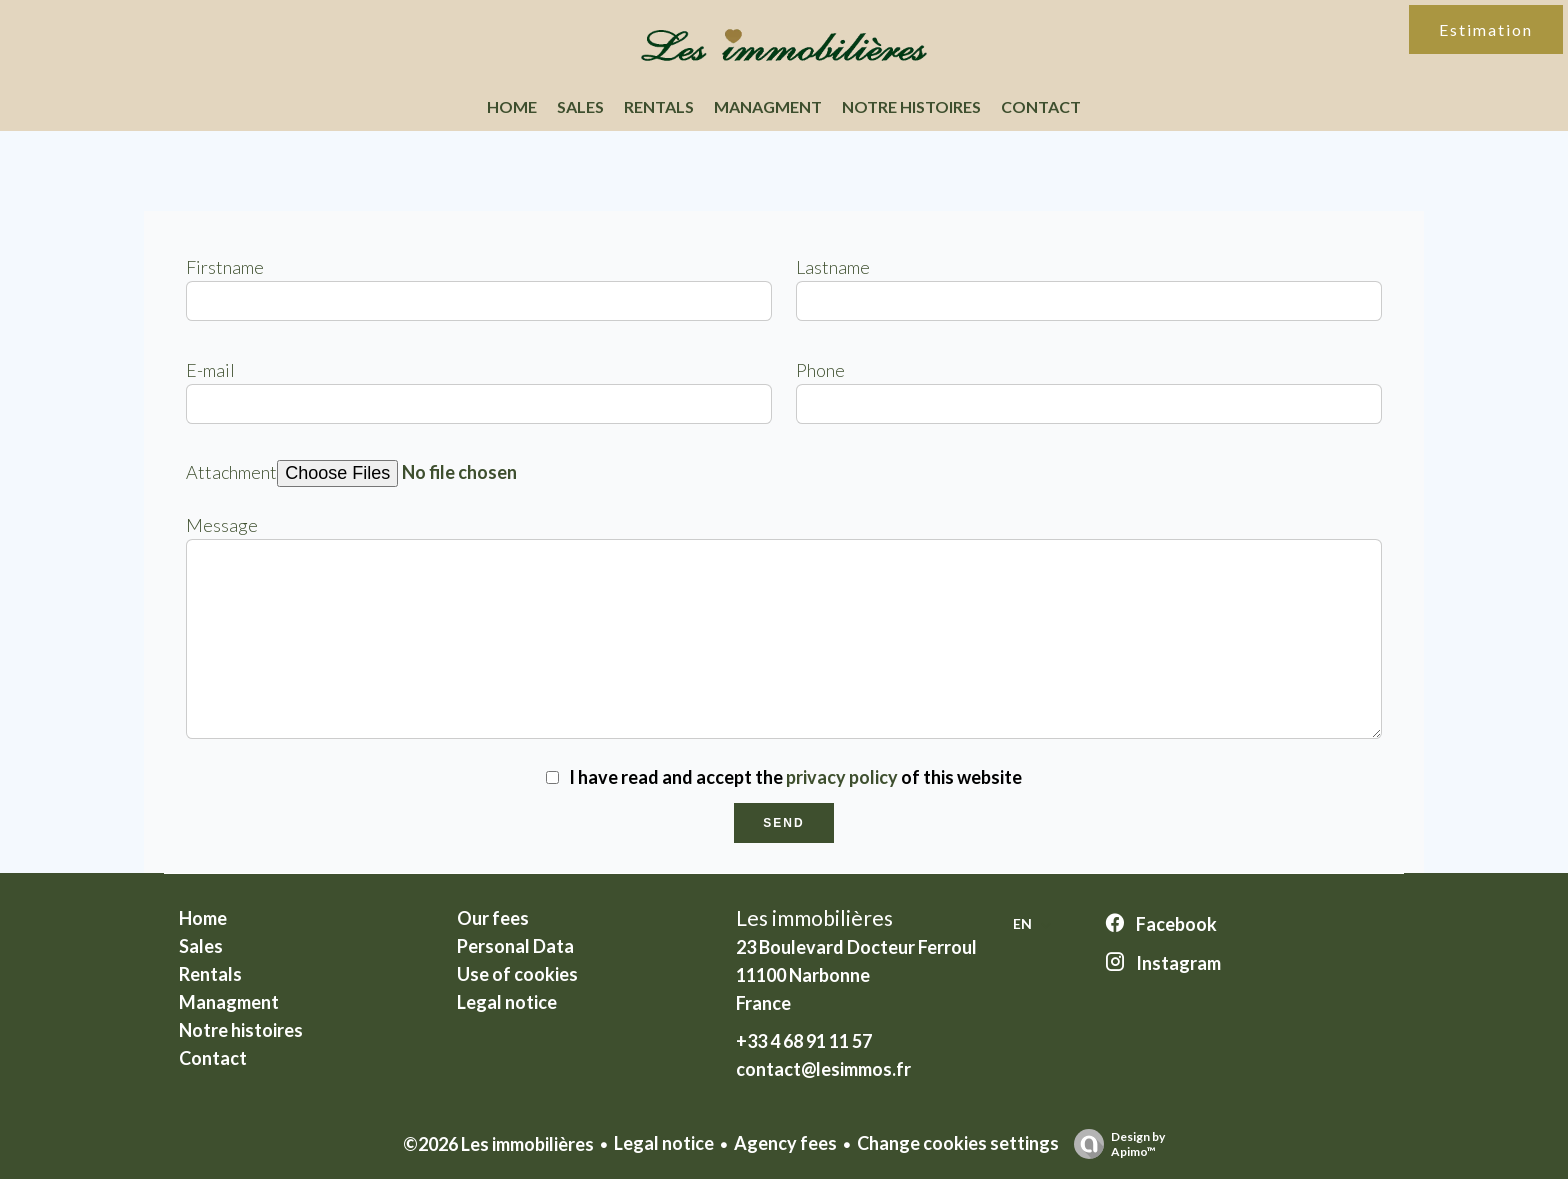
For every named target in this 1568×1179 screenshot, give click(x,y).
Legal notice (664, 1143)
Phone (820, 370)
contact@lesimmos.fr (823, 1069)
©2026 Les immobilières (498, 1144)
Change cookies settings (958, 1143)
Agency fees (785, 1143)
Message (222, 525)
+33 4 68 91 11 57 (804, 1041)
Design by (1114, 1144)
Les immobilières (814, 917)
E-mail (210, 370)
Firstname (225, 267)
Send (783, 823)
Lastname (833, 267)
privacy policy (842, 777)
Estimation (1486, 29)
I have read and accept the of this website (795, 777)
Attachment (231, 472)
